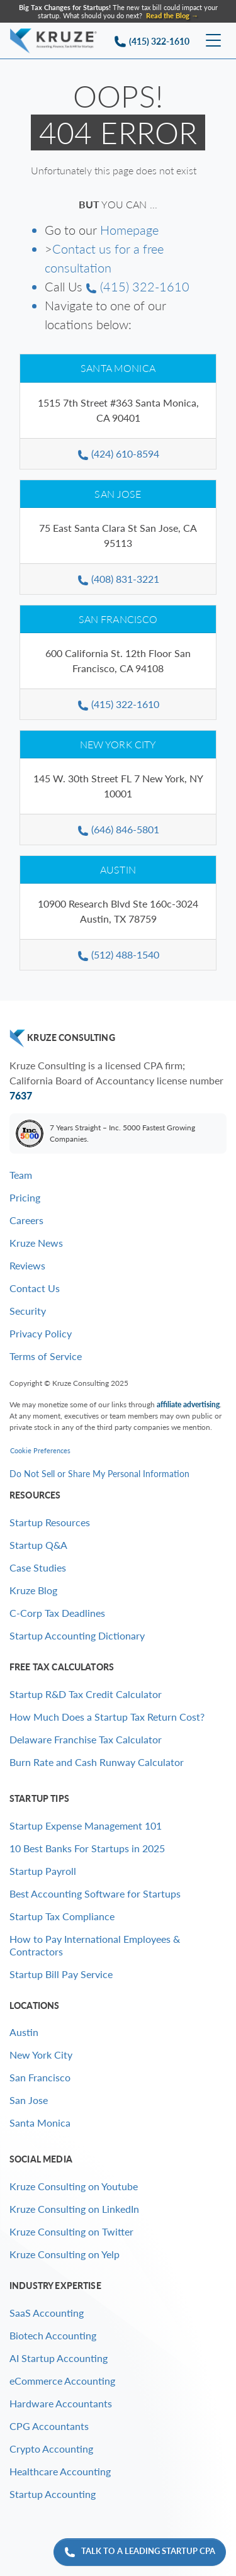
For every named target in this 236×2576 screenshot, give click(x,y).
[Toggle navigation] (213, 41)
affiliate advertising (188, 1404)
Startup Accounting (52, 2494)
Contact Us (34, 1288)
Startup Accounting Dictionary (77, 1635)
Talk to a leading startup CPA (139, 2552)
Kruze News (36, 1243)
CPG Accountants (49, 2426)
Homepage (129, 229)
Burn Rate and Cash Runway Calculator (96, 1762)
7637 (20, 1095)
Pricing (24, 1197)
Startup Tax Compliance (62, 1916)
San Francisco (118, 619)
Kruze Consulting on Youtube (73, 2186)
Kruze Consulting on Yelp (64, 2254)
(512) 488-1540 (118, 954)
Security (27, 1311)
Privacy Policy (40, 1333)
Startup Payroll (42, 1871)
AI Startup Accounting (58, 2358)
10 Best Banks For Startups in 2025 (87, 1848)
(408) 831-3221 (118, 579)
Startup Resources (49, 1522)
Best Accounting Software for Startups (95, 1893)
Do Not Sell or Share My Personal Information (99, 1473)
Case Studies (37, 1567)
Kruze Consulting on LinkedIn (74, 2209)
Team (20, 1175)
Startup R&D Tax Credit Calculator (85, 1694)
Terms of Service (45, 1356)
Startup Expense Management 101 (85, 1825)
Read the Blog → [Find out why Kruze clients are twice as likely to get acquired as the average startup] (172, 15)
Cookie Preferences (40, 1450)
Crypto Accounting (51, 2449)
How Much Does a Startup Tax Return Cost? (107, 1717)
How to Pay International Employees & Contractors (94, 1945)
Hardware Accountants (60, 2403)
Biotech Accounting (52, 2335)
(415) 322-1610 (137, 286)
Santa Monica (118, 368)
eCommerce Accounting (62, 2381)
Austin (118, 869)
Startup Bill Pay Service (61, 1974)
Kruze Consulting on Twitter (71, 2231)
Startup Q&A (38, 1545)
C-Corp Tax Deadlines (57, 1613)
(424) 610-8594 (118, 453)
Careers (26, 1220)
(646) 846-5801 (118, 829)
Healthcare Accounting (60, 2471)
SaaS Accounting (46, 2313)
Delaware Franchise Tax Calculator (85, 1739)
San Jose (117, 494)
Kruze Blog (33, 1590)
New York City (118, 744)
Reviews (27, 1265)
